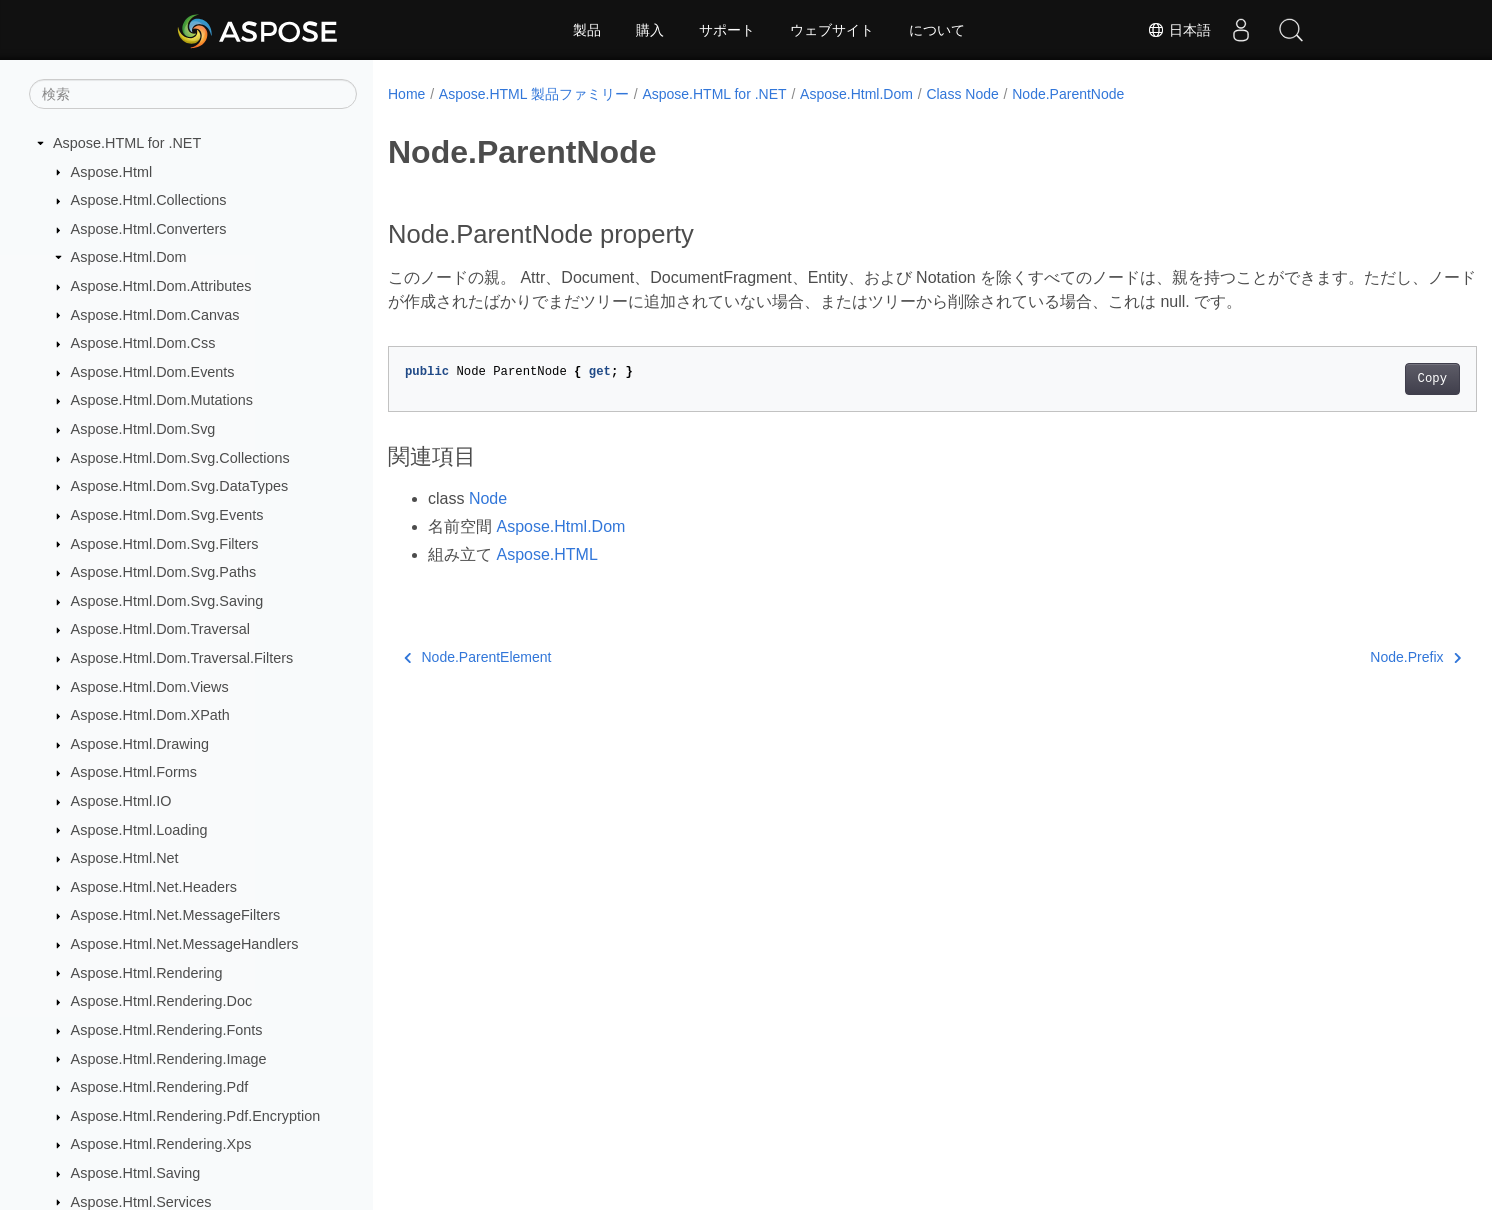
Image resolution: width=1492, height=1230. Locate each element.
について (937, 30)
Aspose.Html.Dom (129, 257)
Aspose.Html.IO (121, 801)
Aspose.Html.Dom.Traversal (160, 629)
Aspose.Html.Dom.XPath (150, 715)
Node (488, 498)
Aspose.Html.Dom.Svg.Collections (180, 458)
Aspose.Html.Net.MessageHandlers (185, 944)
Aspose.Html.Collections (149, 200)
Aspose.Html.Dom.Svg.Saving (167, 601)
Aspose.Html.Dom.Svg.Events (167, 515)
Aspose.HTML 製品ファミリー (534, 94)
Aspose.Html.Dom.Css (143, 343)
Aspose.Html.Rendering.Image (169, 1059)
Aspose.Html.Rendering (147, 973)
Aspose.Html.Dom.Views (150, 687)
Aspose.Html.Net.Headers (154, 887)
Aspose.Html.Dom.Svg (143, 429)
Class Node (962, 94)
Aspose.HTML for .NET (127, 143)
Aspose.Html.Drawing (140, 744)
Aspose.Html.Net (125, 858)
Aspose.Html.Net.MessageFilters (176, 915)
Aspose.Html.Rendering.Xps (161, 1144)
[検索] (193, 94)
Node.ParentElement (477, 657)
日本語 (1179, 30)
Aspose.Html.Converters (149, 229)
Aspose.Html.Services (141, 1202)
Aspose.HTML (546, 554)
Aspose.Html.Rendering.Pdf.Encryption (196, 1116)
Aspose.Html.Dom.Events (153, 372)
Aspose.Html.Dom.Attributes (161, 286)
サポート (727, 30)
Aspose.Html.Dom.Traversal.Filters (182, 658)
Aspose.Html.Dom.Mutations (162, 400)
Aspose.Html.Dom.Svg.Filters (165, 544)
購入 (650, 30)
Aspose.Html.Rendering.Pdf (160, 1087)
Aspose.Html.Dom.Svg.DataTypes (180, 486)
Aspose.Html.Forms (134, 772)
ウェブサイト (832, 30)
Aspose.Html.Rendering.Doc (162, 1001)
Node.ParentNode (1068, 94)
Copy (1356, 379)
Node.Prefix (1340, 657)
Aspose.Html (112, 172)
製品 (587, 30)
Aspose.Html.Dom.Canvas (155, 315)
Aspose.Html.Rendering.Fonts (167, 1030)
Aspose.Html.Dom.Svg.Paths (164, 572)
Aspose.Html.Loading (139, 830)
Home (406, 94)
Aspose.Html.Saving (136, 1173)
